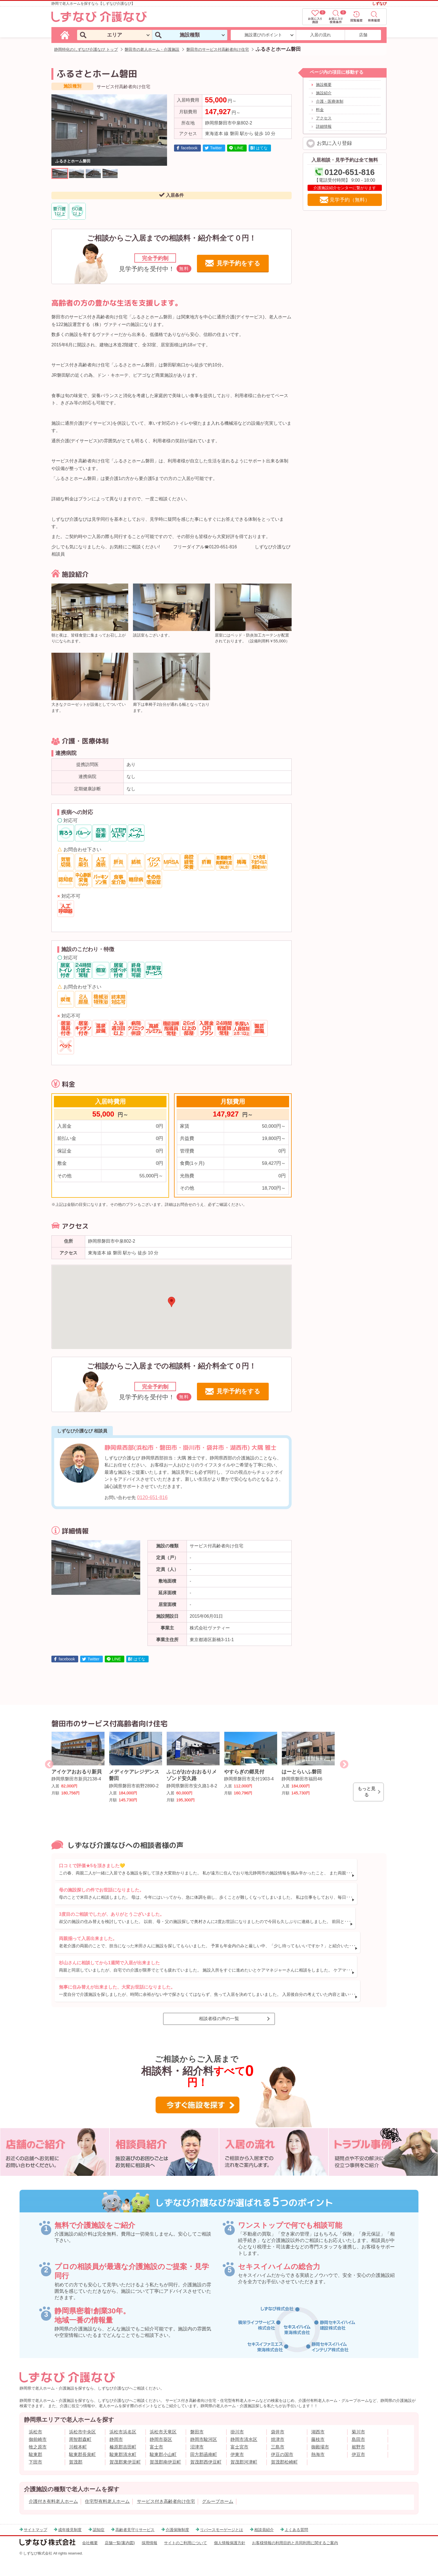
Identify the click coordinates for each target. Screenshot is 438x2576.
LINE (238, 148)
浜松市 (35, 2410)
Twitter (216, 148)
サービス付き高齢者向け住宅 (166, 2479)
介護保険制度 (177, 2508)
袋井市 (277, 2410)
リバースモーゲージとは (221, 2508)
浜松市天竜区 (163, 2410)
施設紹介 (324, 93)
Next (344, 1764)
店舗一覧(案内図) (120, 2521)
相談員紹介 (264, 2508)
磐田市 (197, 2410)
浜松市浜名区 (123, 2410)
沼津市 (197, 2425)
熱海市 (318, 2432)
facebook (189, 148)
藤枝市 (318, 2417)
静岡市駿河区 (203, 2417)
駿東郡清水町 (123, 2432)
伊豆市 (358, 2432)
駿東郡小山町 (163, 2432)
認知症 (98, 2508)
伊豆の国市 (282, 2432)
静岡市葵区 (161, 2417)
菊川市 (358, 2410)
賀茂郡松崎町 (284, 2440)
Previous (49, 1764)
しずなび (379, 3)
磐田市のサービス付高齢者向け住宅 (217, 49)
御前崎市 (38, 2417)
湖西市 (318, 2410)
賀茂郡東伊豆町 (125, 2440)
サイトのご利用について (185, 2521)
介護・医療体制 (329, 101)
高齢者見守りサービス (134, 2508)
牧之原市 (38, 2425)
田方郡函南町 (203, 2432)
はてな (262, 148)
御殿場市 (320, 2425)
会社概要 (90, 2521)
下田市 (35, 2440)
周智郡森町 (80, 2417)
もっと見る (366, 1791)
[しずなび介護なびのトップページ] (65, 35)
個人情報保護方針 (229, 2521)
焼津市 (277, 2417)
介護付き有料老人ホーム (53, 2479)
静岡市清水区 (243, 2417)
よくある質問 (296, 2508)
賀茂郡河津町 (243, 2440)
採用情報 (149, 2521)
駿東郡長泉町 (82, 2432)
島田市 (358, 2417)
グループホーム (217, 2479)
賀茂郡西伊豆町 (206, 2440)
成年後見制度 (70, 2508)
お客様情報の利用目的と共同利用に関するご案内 (295, 2521)
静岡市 (116, 2417)
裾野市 (358, 2425)
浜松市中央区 (82, 2410)
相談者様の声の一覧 (219, 1996)
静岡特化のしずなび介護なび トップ (86, 49)
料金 (320, 109)
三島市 (277, 2425)
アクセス (324, 118)
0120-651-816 (152, 1497)
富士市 (156, 2425)
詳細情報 (324, 126)
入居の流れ (320, 34)
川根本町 (78, 2425)
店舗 (363, 34)
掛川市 (237, 2410)
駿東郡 (35, 2432)
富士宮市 (239, 2425)
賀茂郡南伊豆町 (165, 2440)
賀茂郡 (75, 2440)
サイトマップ (35, 2508)
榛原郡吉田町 (123, 2425)
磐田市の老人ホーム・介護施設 (152, 49)
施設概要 (324, 84)
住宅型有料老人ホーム (107, 2479)
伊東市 (237, 2432)
